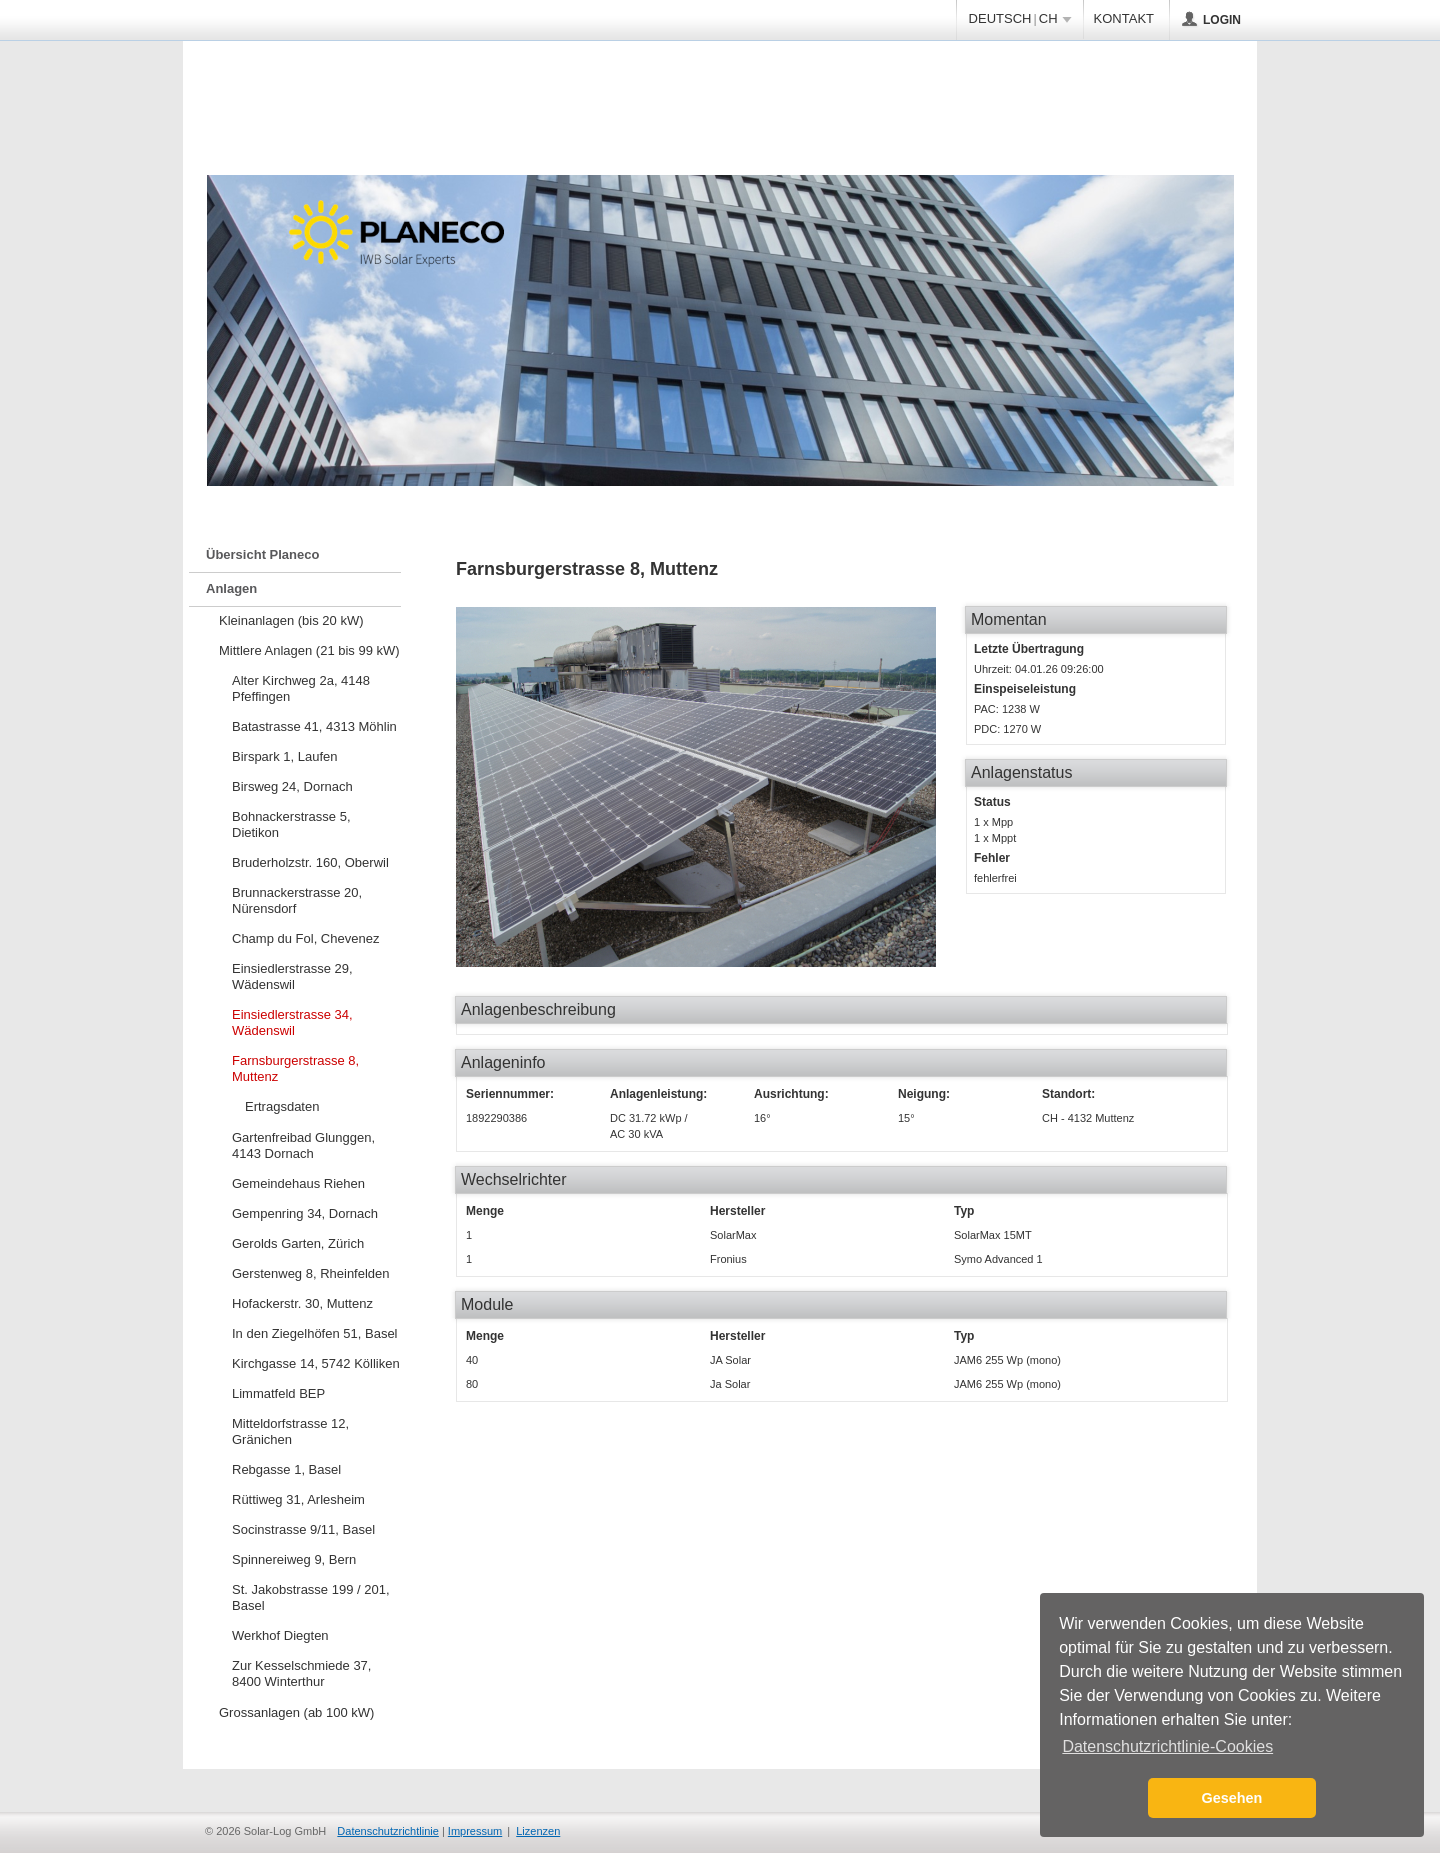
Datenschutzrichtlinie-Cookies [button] (1167, 1746)
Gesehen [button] (1232, 1798)
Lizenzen (538, 1831)
